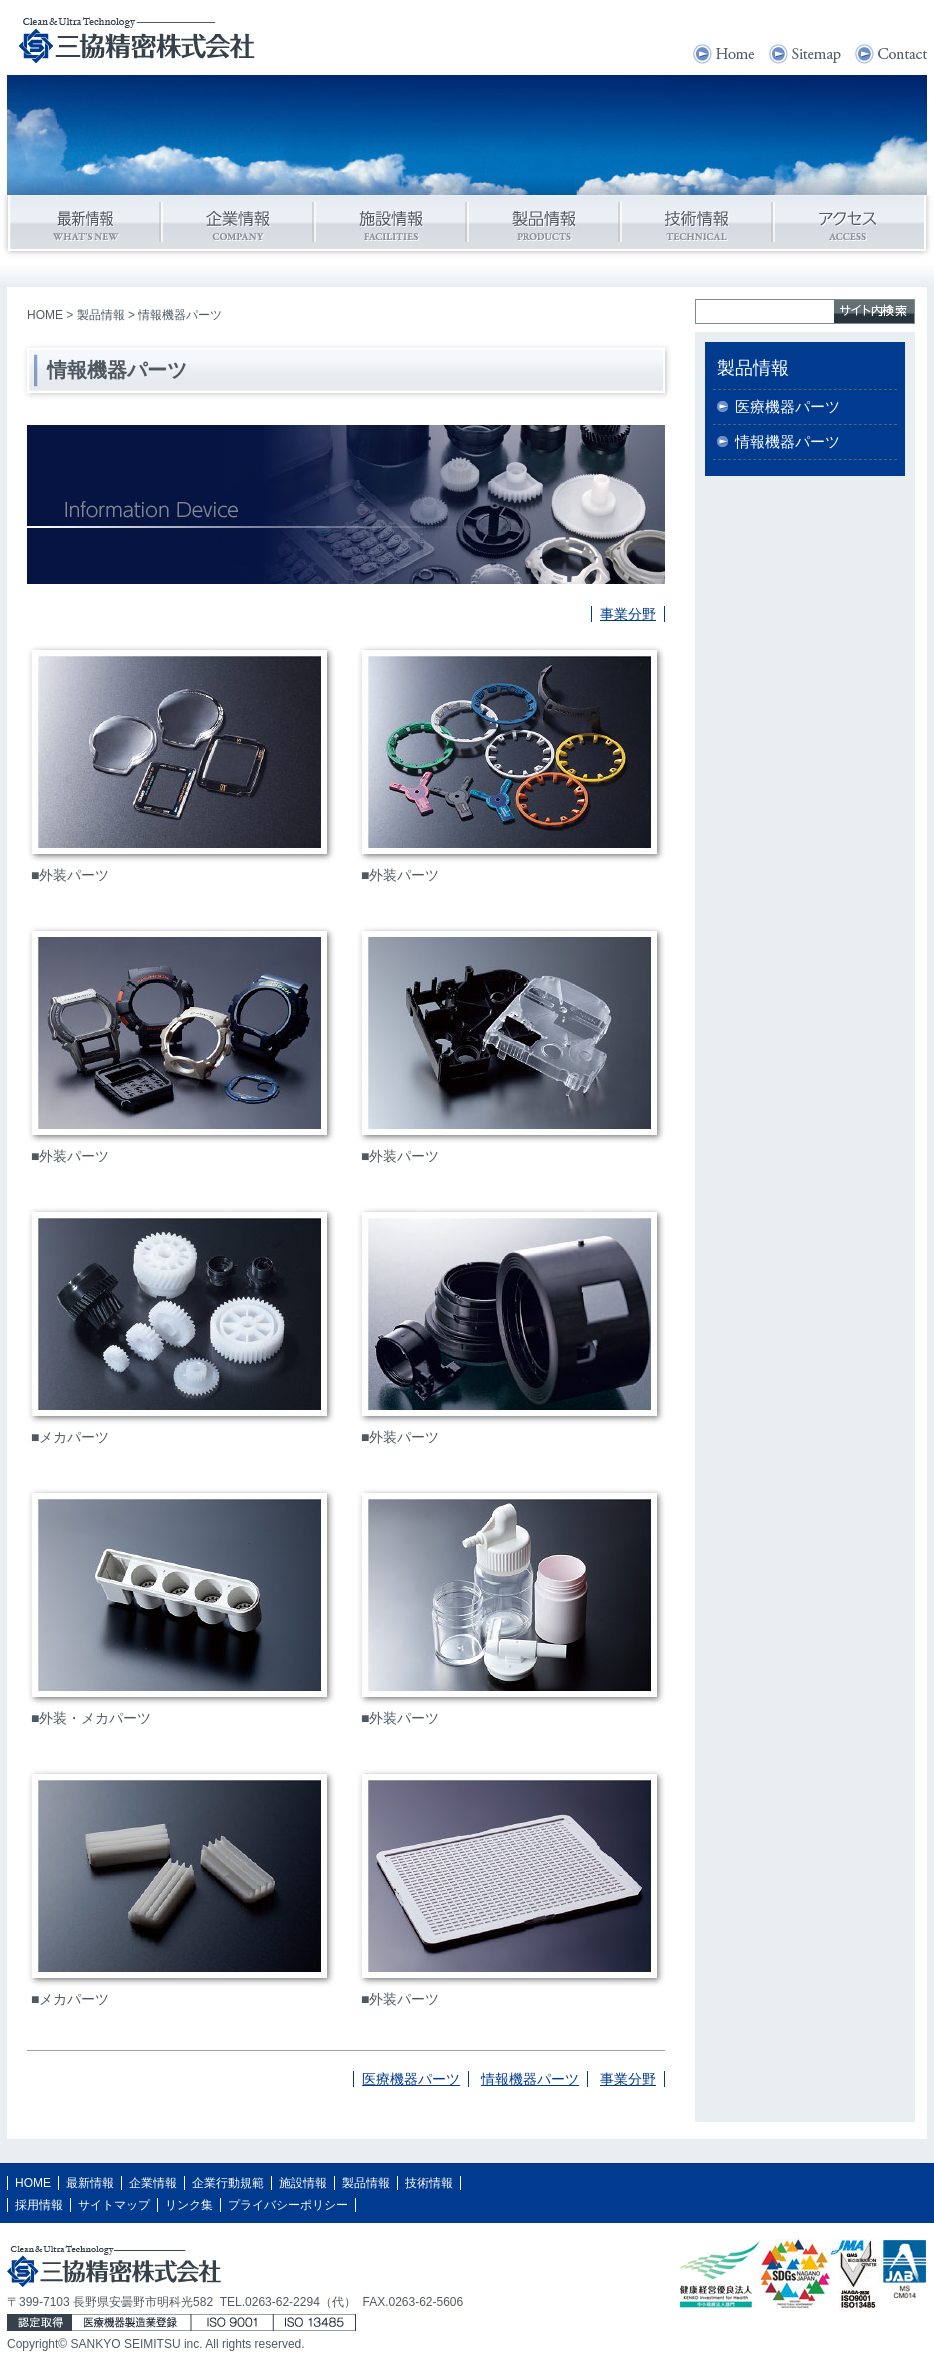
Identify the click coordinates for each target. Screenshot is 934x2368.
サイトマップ (114, 2205)
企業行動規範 (228, 2183)
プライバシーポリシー (288, 2205)
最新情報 (90, 2183)
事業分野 (628, 614)
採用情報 (39, 2205)
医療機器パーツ (411, 2079)
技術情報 (429, 2183)
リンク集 (189, 2205)
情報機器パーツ (530, 2079)
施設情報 (303, 2183)
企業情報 (153, 2183)
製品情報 (101, 315)
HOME (45, 315)
